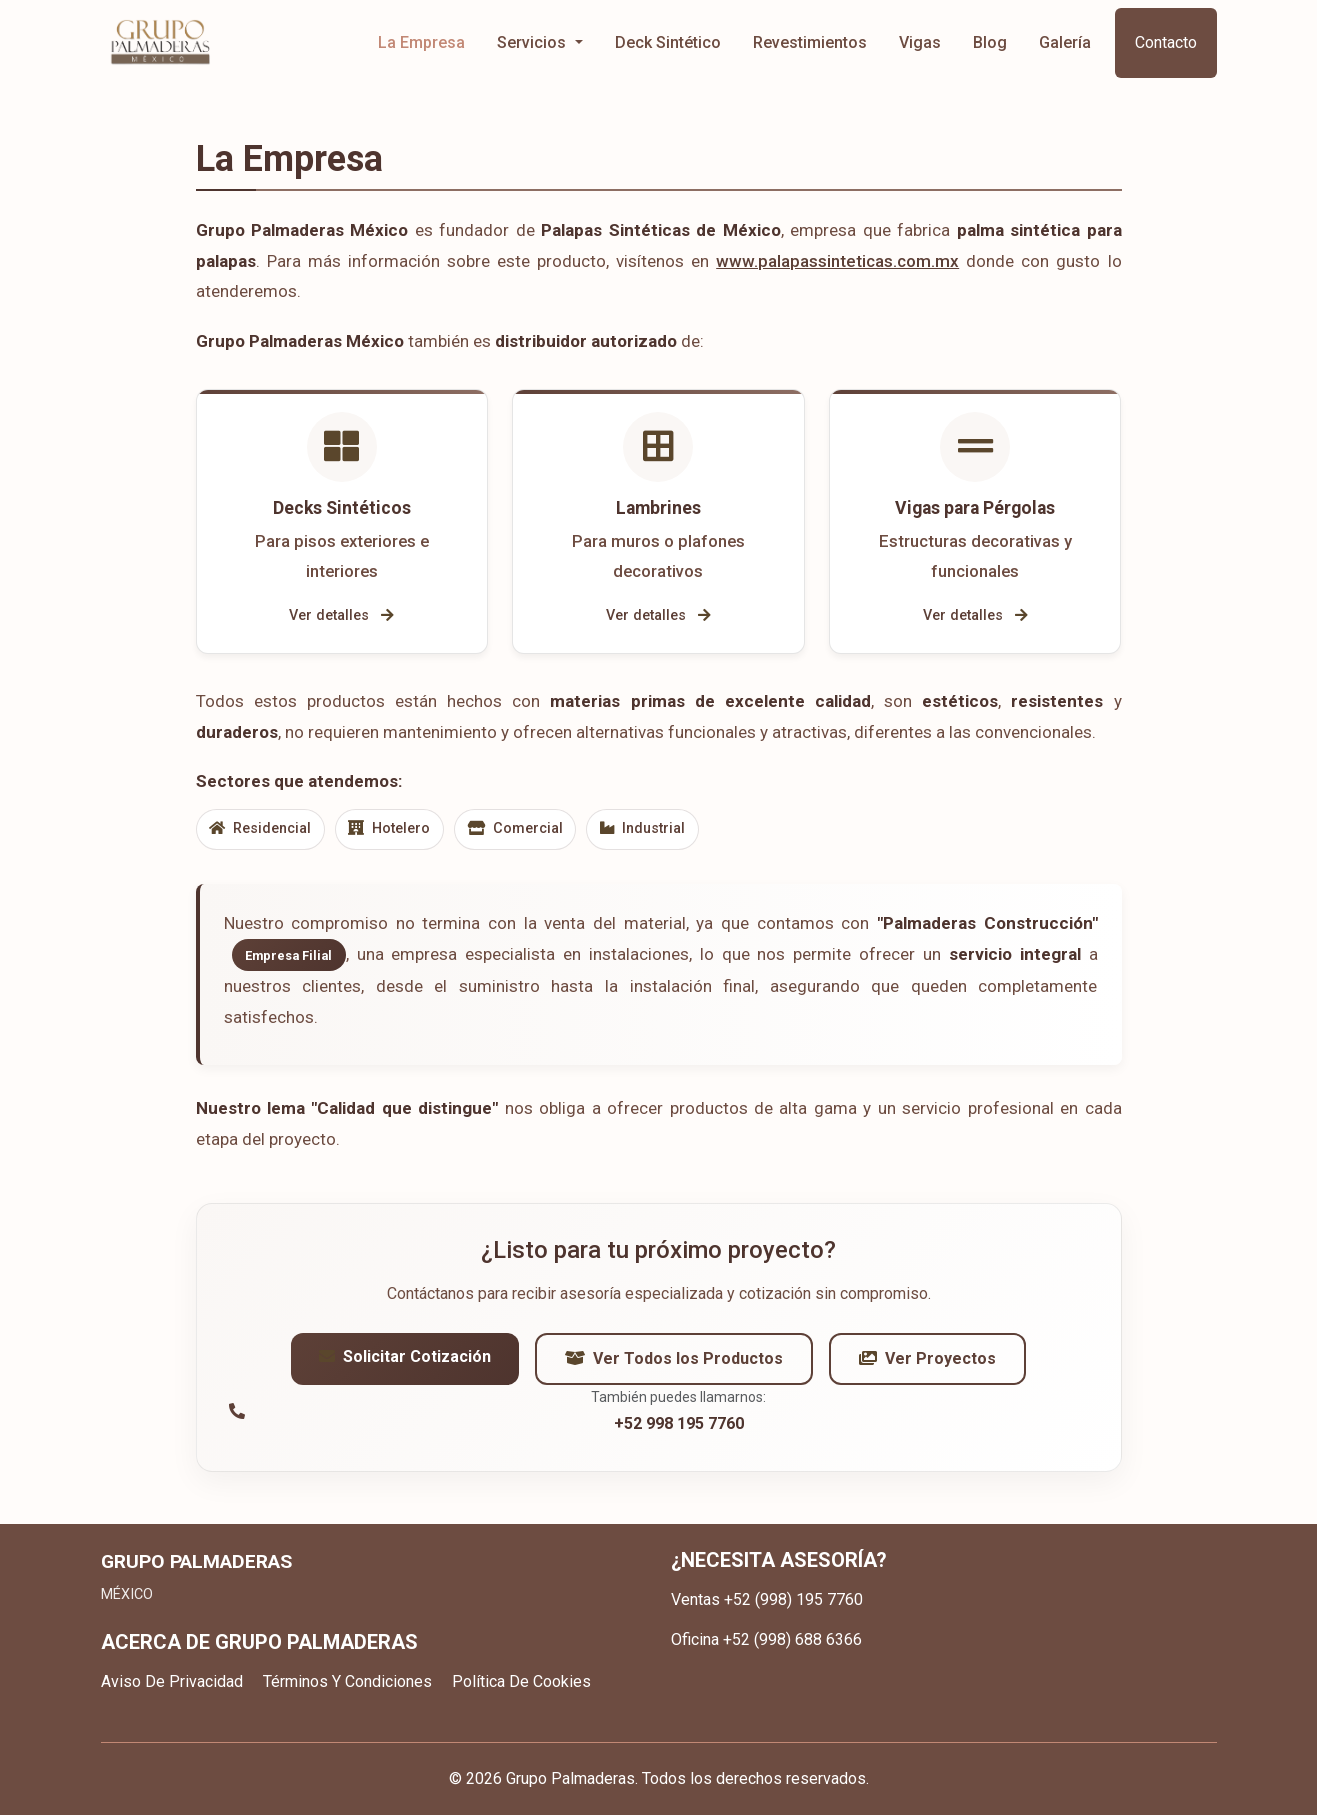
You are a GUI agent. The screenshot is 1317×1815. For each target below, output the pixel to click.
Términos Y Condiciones (347, 1681)
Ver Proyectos (927, 1362)
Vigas (920, 42)
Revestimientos (810, 42)
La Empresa (421, 42)
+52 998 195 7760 (679, 1427)
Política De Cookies (521, 1681)
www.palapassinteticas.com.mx (837, 261)
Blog (990, 42)
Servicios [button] (533, 42)
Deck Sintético (668, 42)
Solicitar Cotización (405, 1360)
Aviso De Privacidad (172, 1681)
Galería (1065, 42)
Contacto (1166, 42)
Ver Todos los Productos (674, 1362)
